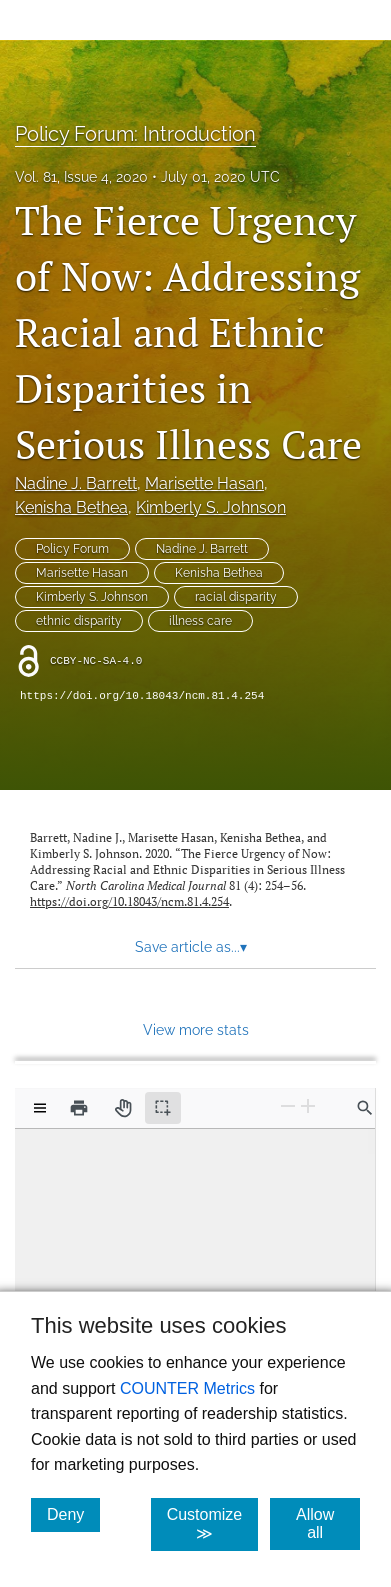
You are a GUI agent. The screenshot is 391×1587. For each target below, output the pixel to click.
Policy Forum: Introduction (135, 134)
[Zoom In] (308, 1106)
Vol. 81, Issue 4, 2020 (81, 177)
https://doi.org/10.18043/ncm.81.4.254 (142, 696)
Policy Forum (72, 549)
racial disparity (236, 597)
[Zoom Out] (288, 1106)
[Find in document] (365, 1108)
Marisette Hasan (204, 483)
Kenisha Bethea (71, 507)
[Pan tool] (123, 1108)
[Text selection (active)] (163, 1108)
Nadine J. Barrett (76, 483)
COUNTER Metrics (187, 1388)
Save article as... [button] (191, 947)
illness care (200, 621)
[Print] (79, 1108)
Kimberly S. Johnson (211, 507)
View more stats (196, 1029)
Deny (73, 1514)
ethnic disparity (79, 621)
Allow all (328, 1523)
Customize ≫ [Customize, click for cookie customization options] (213, 1524)
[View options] (40, 1108)
